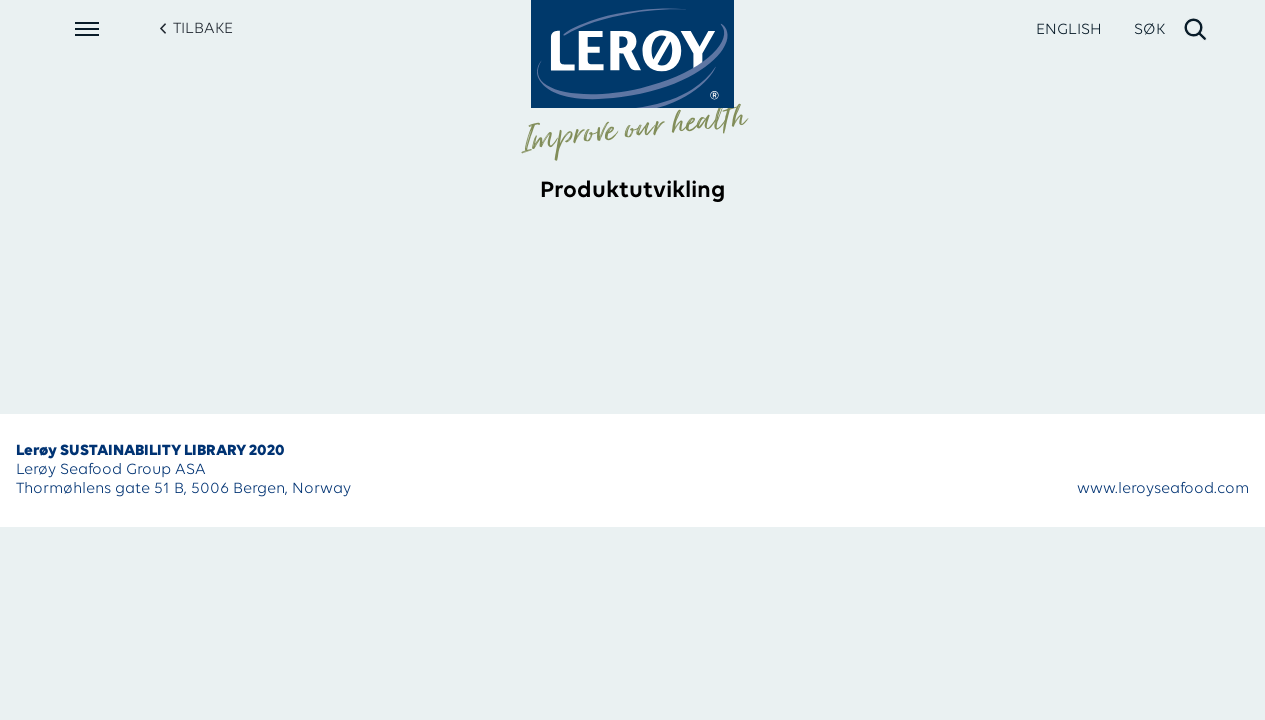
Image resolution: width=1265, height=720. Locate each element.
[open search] (1171, 30)
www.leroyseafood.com (1163, 489)
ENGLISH (1069, 30)
